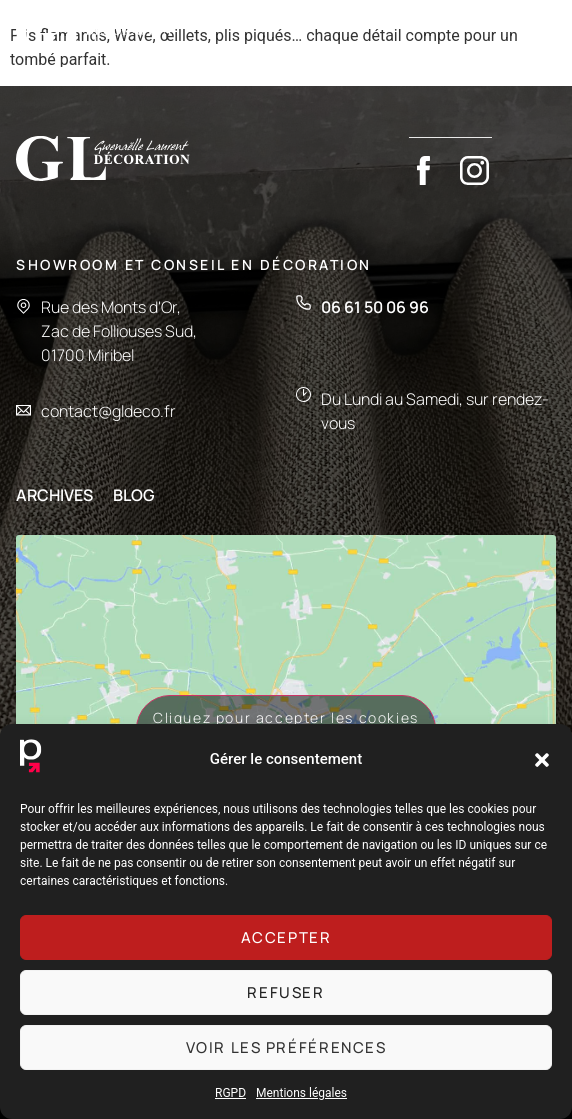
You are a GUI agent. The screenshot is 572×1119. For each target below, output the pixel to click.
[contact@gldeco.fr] (23, 414)
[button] (542, 760)
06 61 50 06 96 (375, 311)
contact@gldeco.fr (108, 415)
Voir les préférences (286, 1047)
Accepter (286, 937)
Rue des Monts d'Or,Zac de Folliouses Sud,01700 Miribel (119, 335)
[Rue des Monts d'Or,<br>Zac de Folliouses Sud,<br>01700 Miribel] (23, 308)
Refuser (285, 992)
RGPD (230, 1093)
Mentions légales (301, 1093)
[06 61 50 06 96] (303, 306)
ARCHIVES (54, 499)
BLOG (134, 499)
